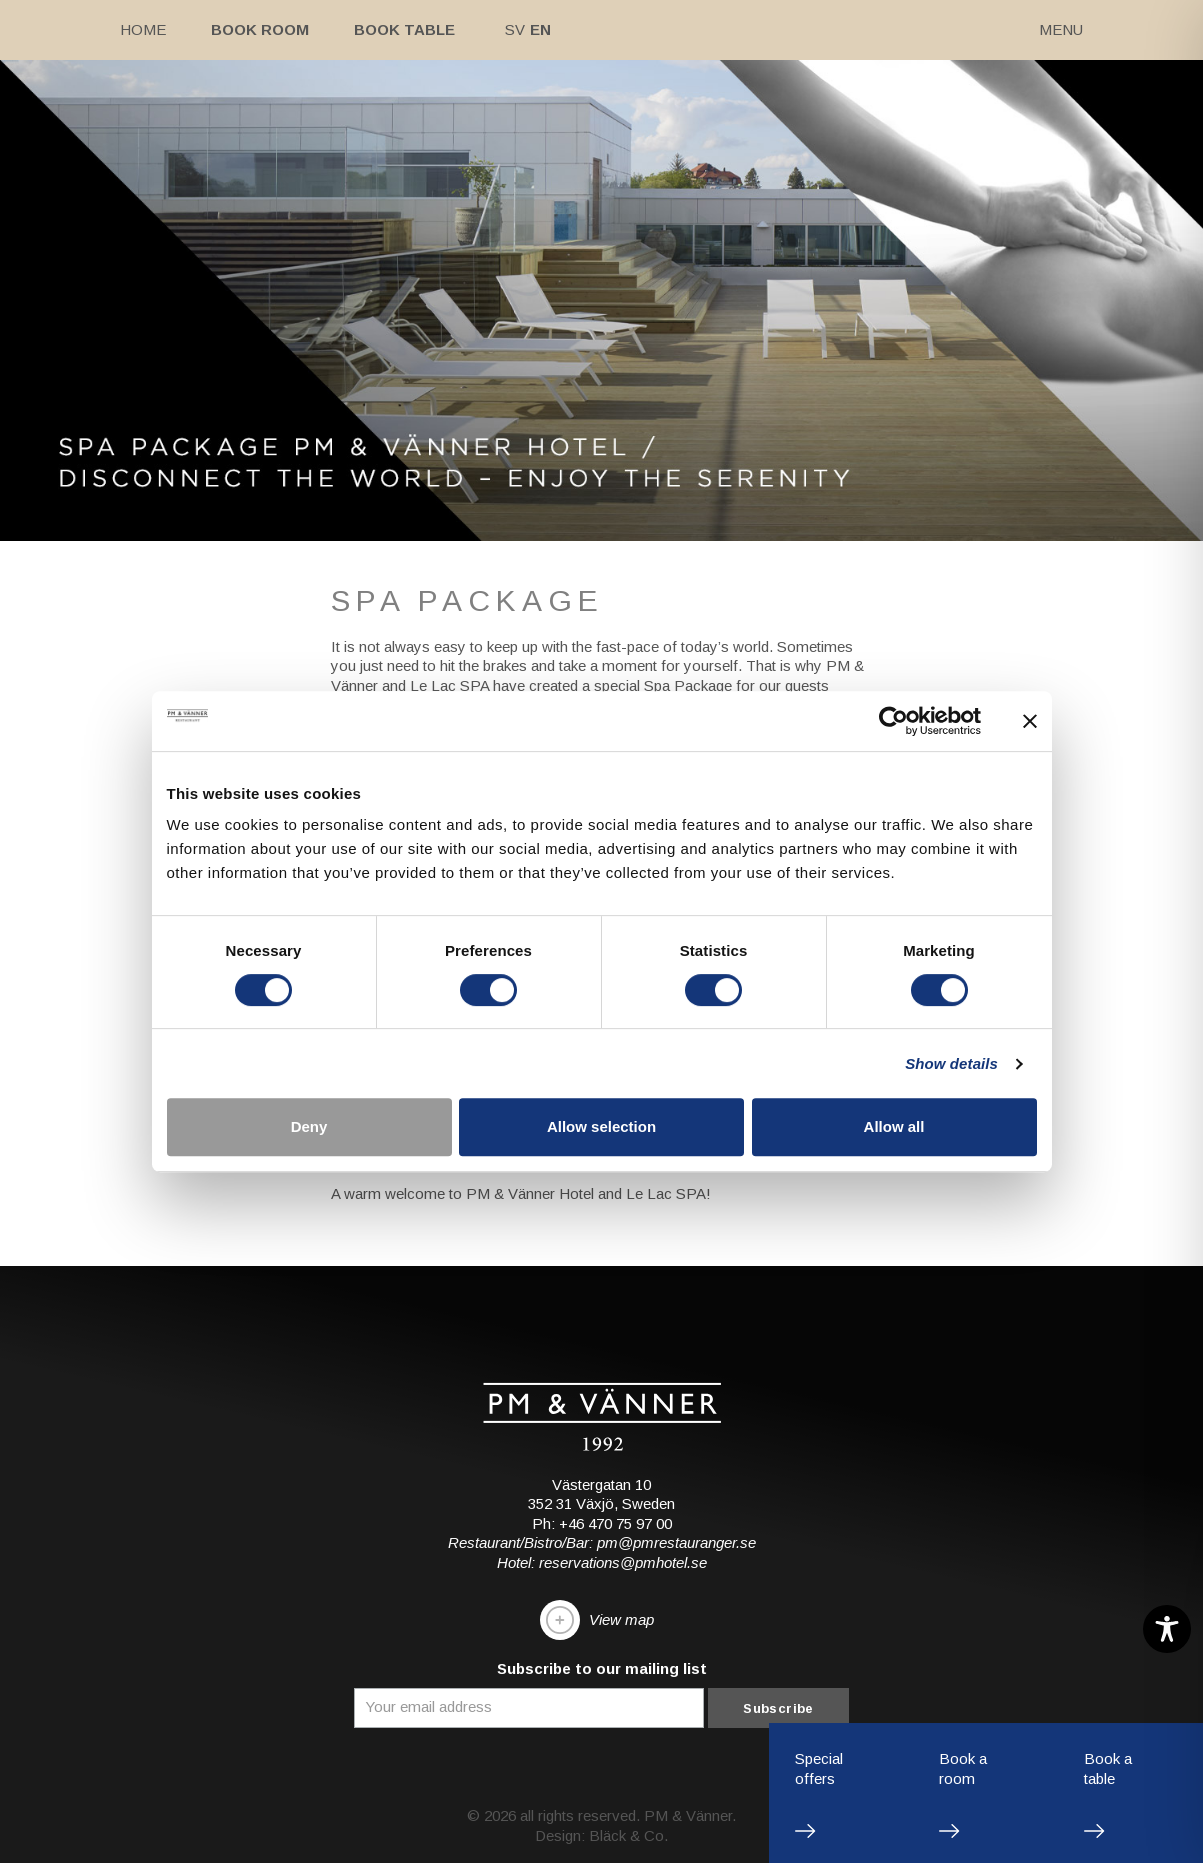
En (540, 29)
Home (143, 29)
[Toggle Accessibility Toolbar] (1167, 1629)
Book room (260, 29)
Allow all (894, 1126)
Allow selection (601, 1126)
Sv (515, 29)
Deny (309, 1126)
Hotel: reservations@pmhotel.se (602, 1562)
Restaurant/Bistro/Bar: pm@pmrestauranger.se (602, 1542)
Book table (404, 29)
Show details (951, 1063)
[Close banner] (1030, 721)
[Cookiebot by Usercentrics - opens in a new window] (893, 721)
